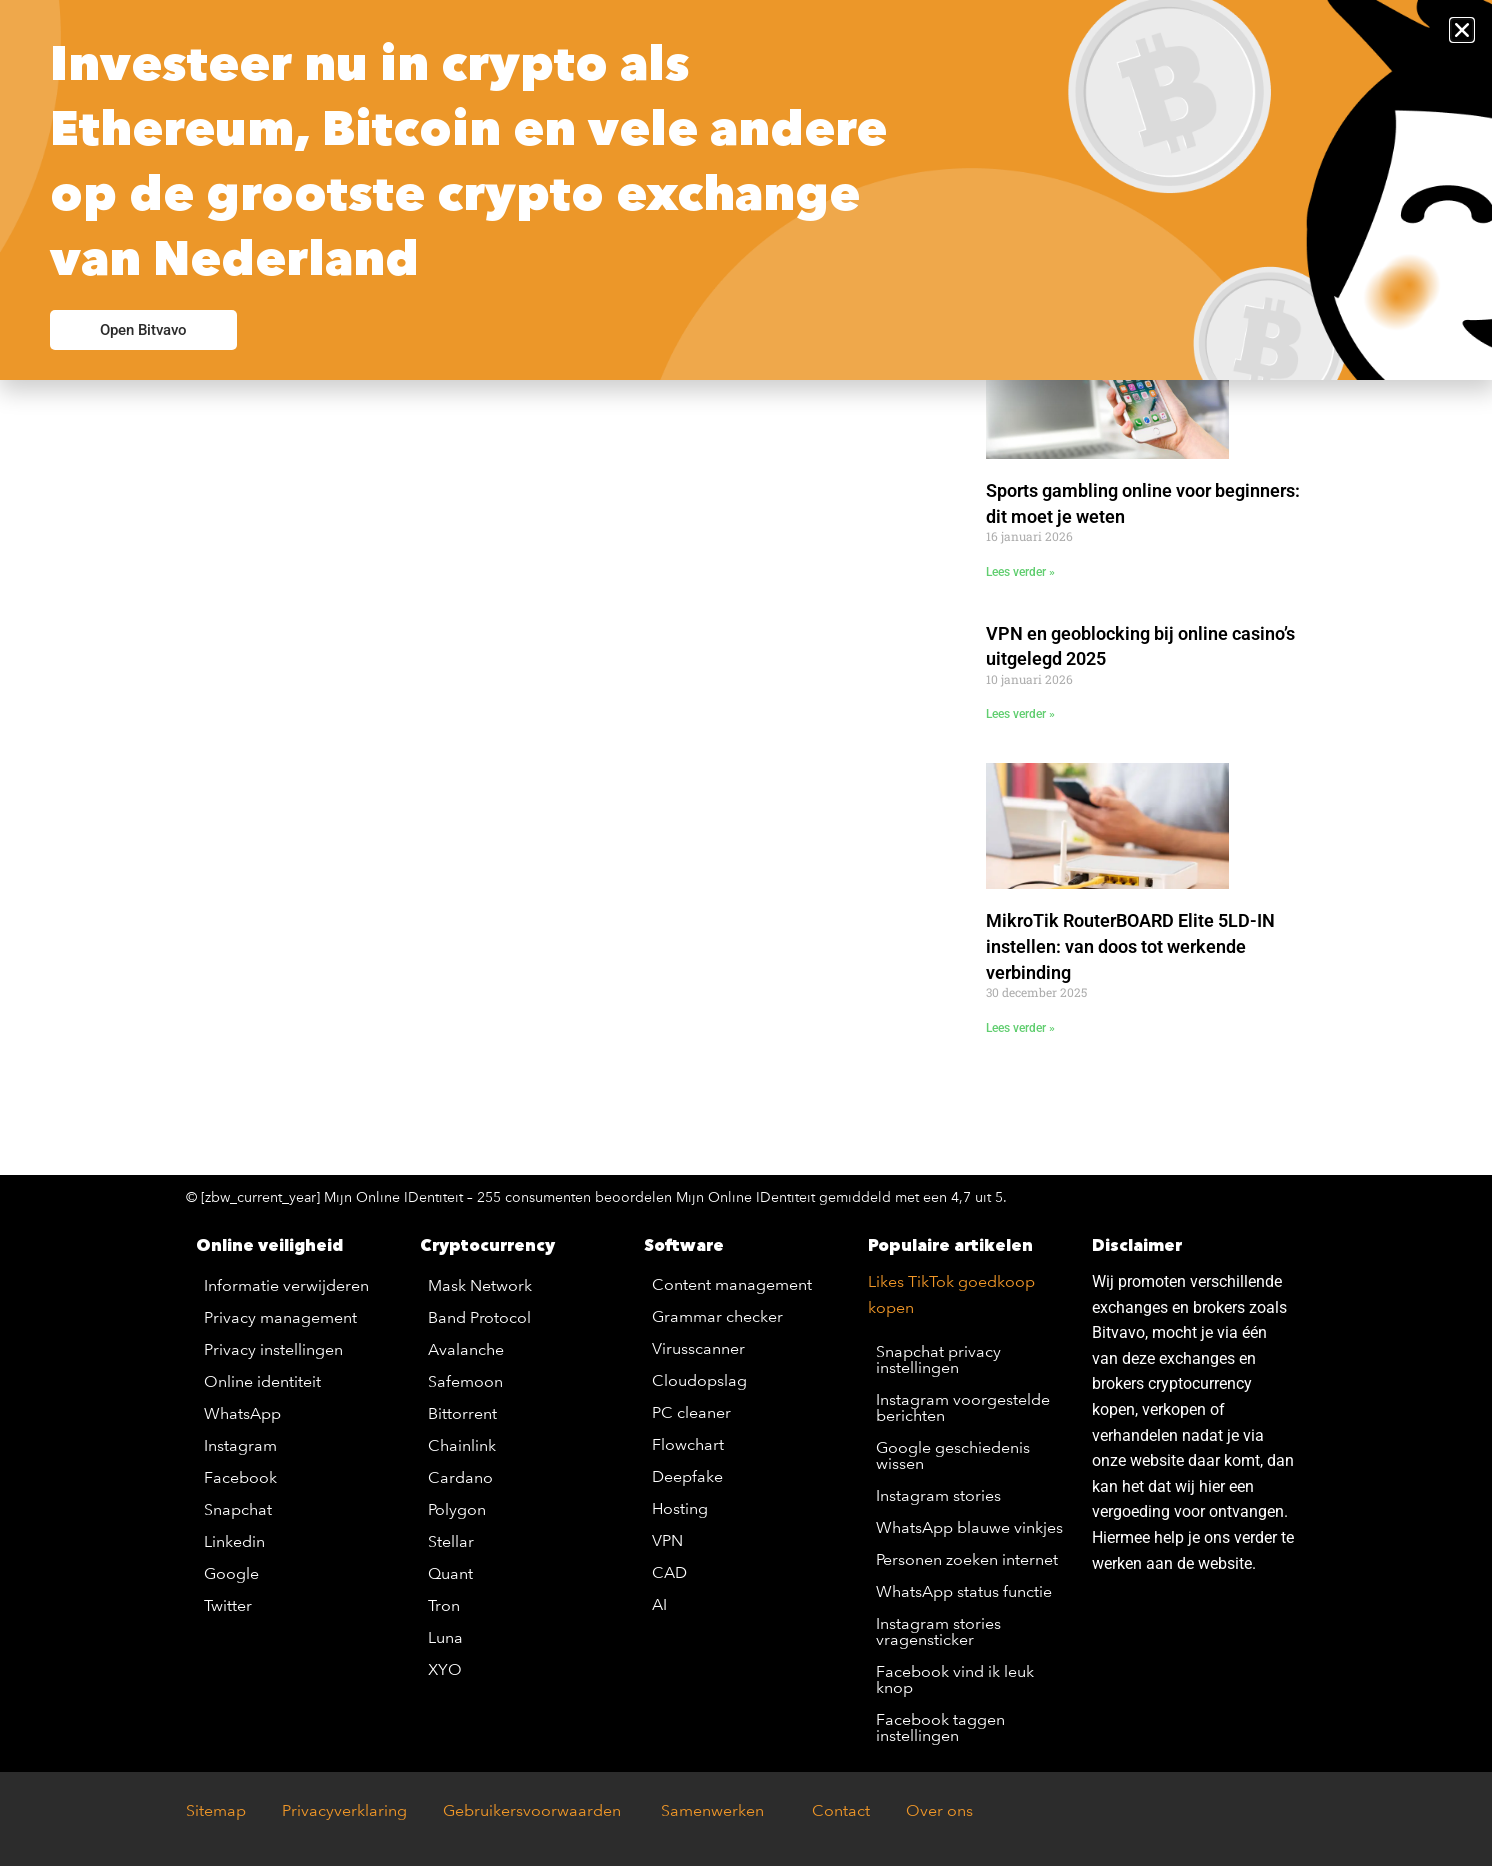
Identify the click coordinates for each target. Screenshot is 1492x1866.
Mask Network (480, 1285)
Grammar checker (717, 1316)
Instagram (240, 1445)
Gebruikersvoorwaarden (538, 1810)
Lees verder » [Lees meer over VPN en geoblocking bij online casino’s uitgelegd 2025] (1020, 714)
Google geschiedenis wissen (953, 1455)
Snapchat (238, 1509)
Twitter (228, 1605)
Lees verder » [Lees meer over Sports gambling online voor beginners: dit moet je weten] (1020, 572)
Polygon (457, 1509)
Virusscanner (698, 1348)
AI (659, 1604)
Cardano (460, 1477)
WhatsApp (242, 1413)
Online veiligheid (269, 1245)
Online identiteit (262, 1381)
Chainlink (462, 1445)
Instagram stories (938, 1495)
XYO (445, 1669)
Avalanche (466, 1349)
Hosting (680, 1508)
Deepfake (687, 1476)
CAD (669, 1572)
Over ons (939, 1810)
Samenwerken (710, 1810)
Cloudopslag (699, 1380)
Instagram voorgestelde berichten (963, 1407)
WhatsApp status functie (964, 1591)
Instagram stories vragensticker (938, 1631)
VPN (667, 1540)
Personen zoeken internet (967, 1559)
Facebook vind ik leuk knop (955, 1679)
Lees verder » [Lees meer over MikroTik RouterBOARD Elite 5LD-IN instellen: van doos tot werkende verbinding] (1020, 1028)
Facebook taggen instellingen (940, 1727)
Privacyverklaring (344, 1810)
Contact (841, 1810)
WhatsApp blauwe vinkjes (969, 1527)
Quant (450, 1573)
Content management (732, 1284)
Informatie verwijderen (286, 1285)
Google (231, 1573)
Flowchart (688, 1444)
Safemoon (465, 1381)
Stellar (451, 1541)
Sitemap (216, 1810)
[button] (1462, 30)
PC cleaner (691, 1412)
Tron (444, 1605)
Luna (445, 1637)
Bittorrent (462, 1413)
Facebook (240, 1477)
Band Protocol (479, 1317)
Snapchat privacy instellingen (938, 1359)
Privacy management (280, 1317)
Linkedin (234, 1541)
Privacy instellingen (273, 1349)
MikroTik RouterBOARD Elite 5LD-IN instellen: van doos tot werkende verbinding (1130, 946)
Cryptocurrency (487, 1245)
